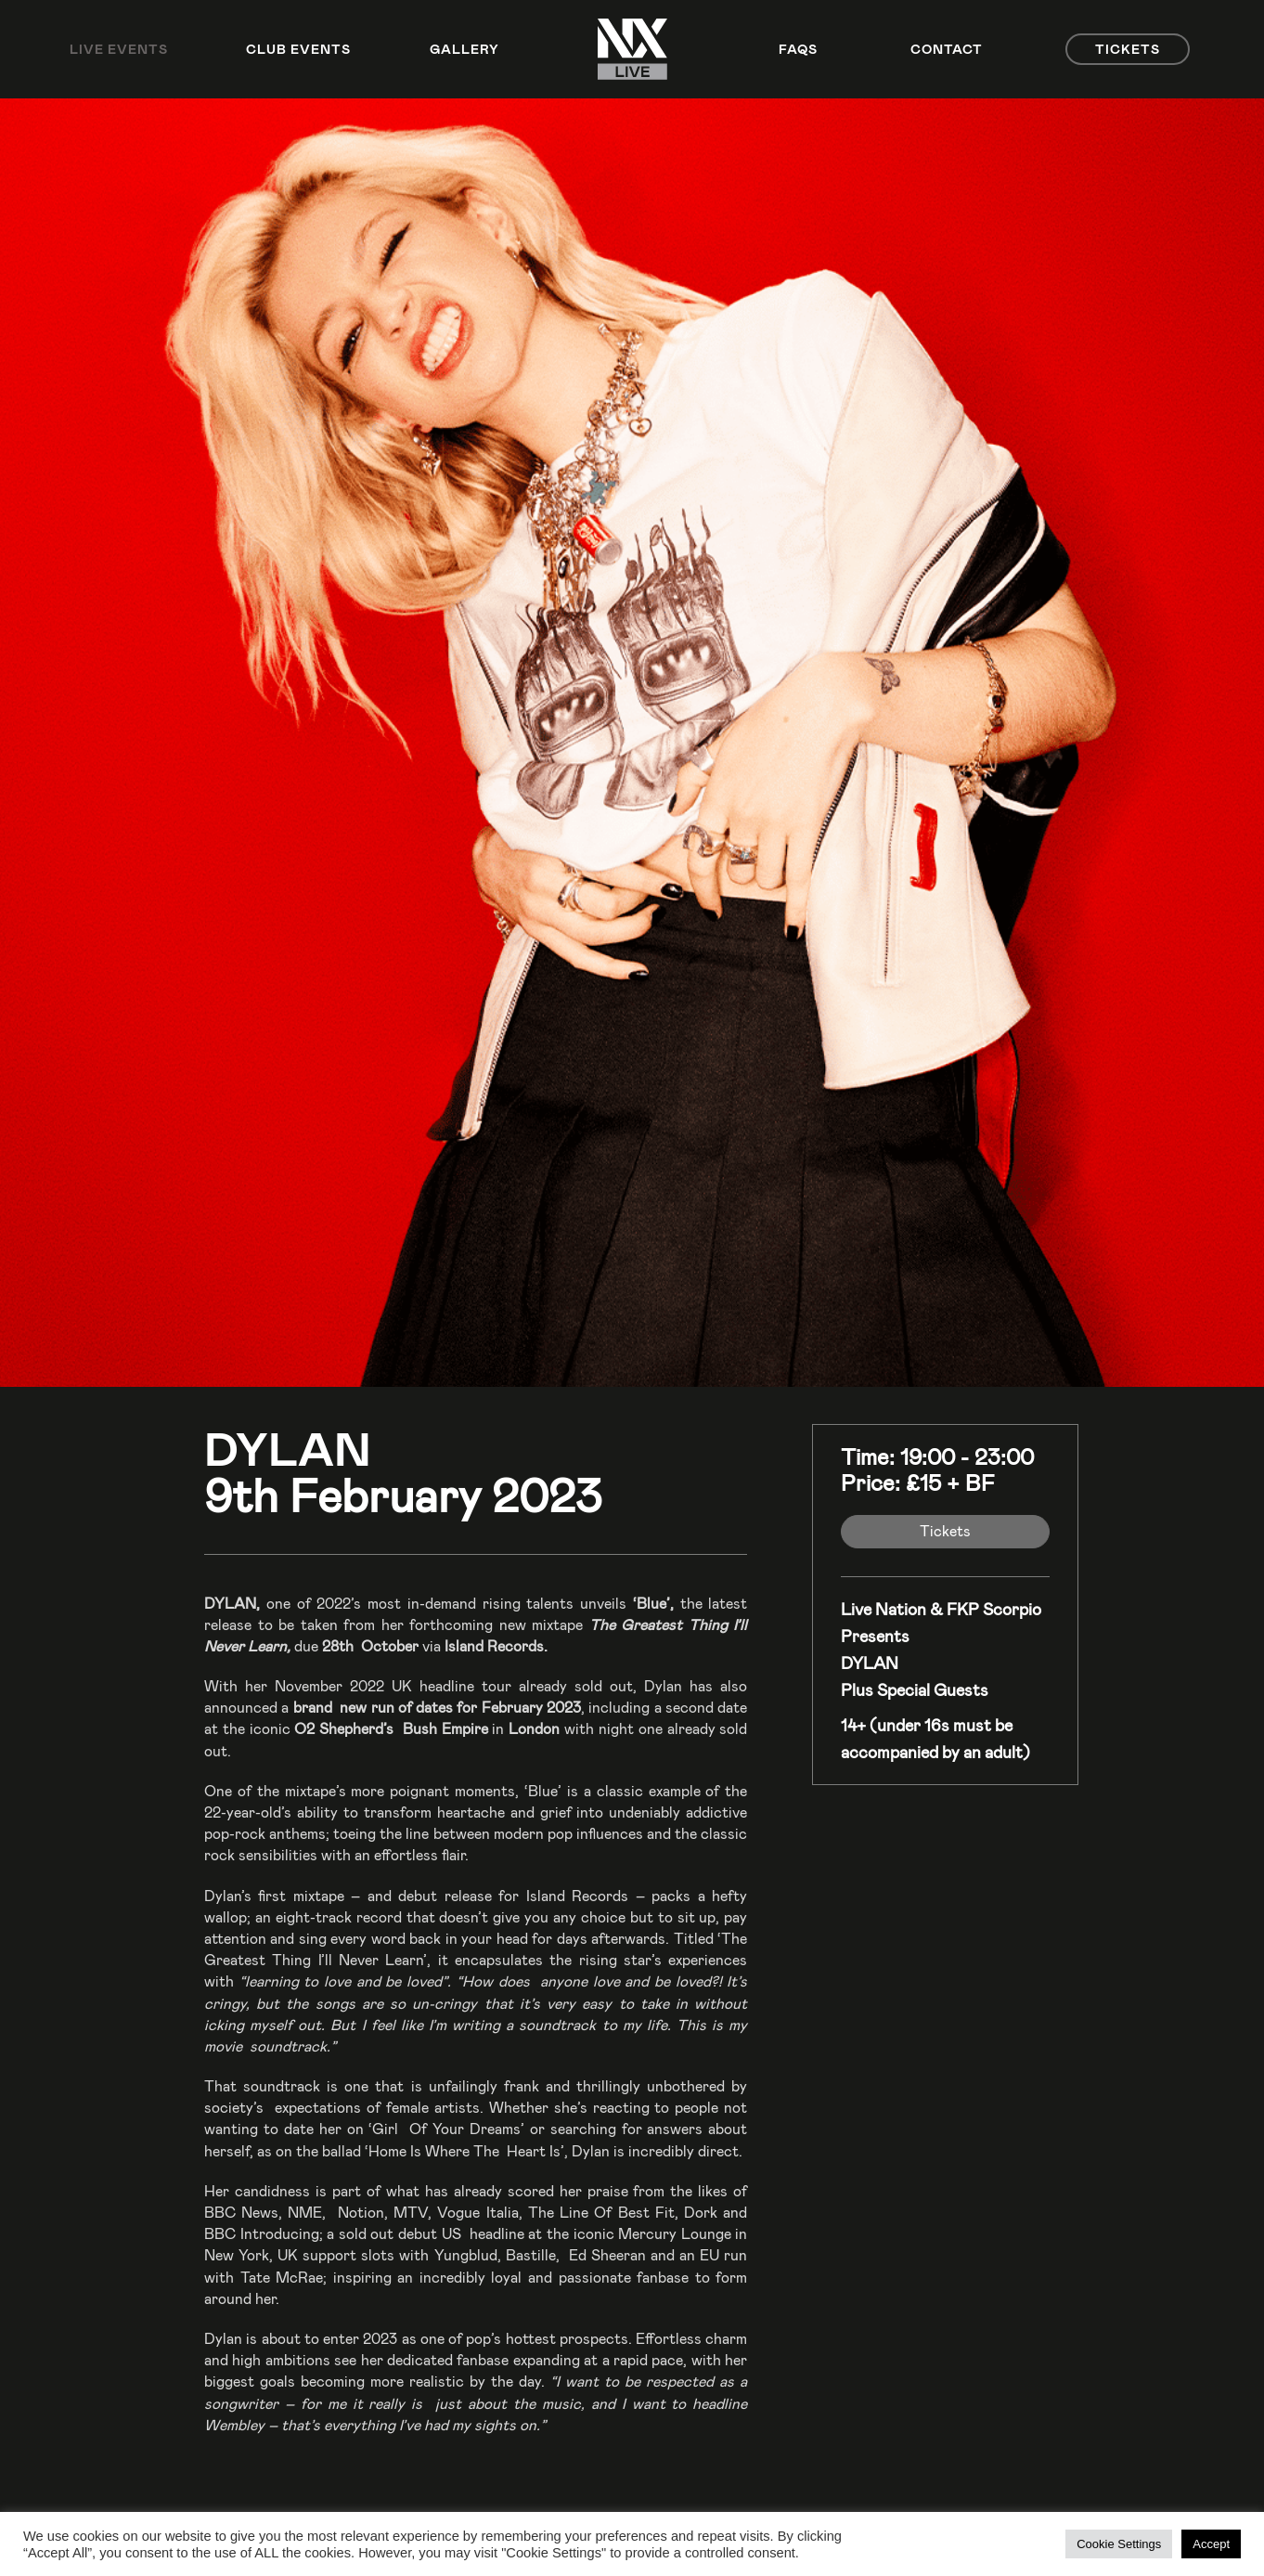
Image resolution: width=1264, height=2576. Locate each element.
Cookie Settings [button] (1119, 2544)
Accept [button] (1211, 2544)
